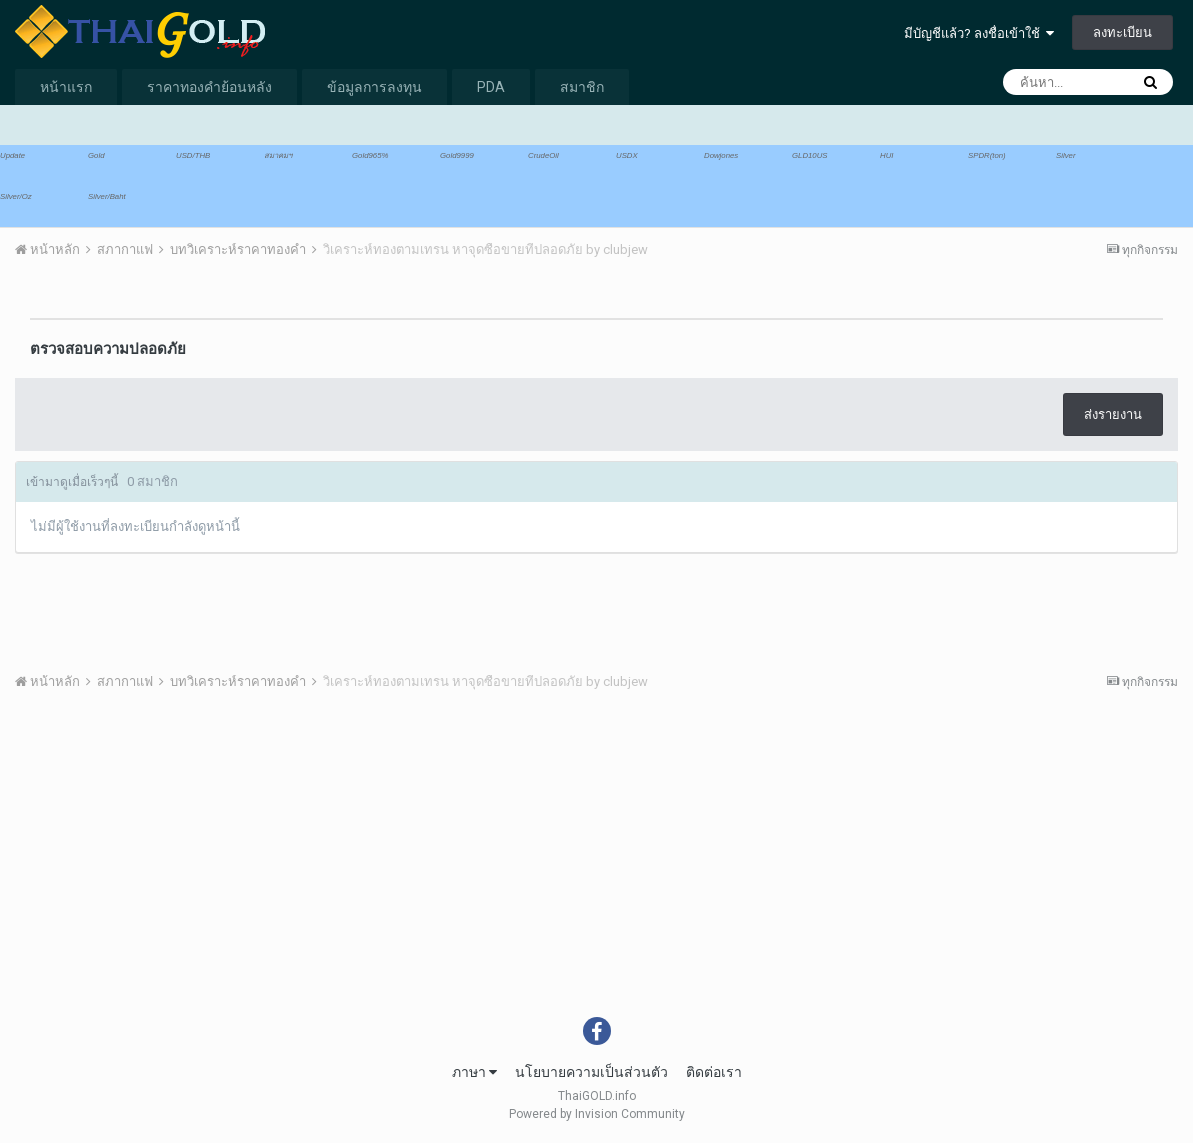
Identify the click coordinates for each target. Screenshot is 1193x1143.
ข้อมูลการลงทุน (374, 87)
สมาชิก (582, 87)
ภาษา (474, 1072)
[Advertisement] (596, 867)
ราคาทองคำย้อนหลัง (209, 87)
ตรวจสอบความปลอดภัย (108, 349)
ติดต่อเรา (714, 1072)
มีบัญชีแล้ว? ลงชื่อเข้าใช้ (979, 33)
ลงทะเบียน (1122, 32)
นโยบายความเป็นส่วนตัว (591, 1072)
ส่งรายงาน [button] (1113, 414)
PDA (491, 87)
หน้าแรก (66, 87)
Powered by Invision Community (597, 1114)
